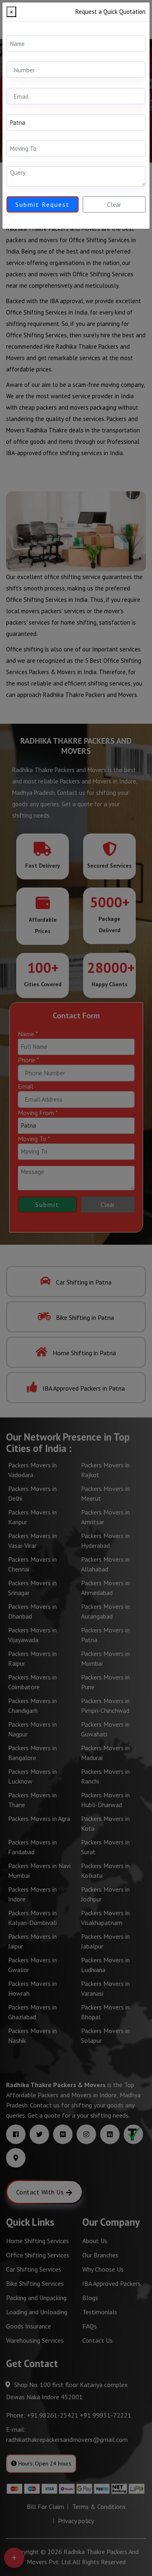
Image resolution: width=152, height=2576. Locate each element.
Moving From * (26, 109)
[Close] (11, 12)
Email (14, 83)
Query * (16, 161)
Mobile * (17, 56)
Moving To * (22, 135)
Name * (16, 30)
